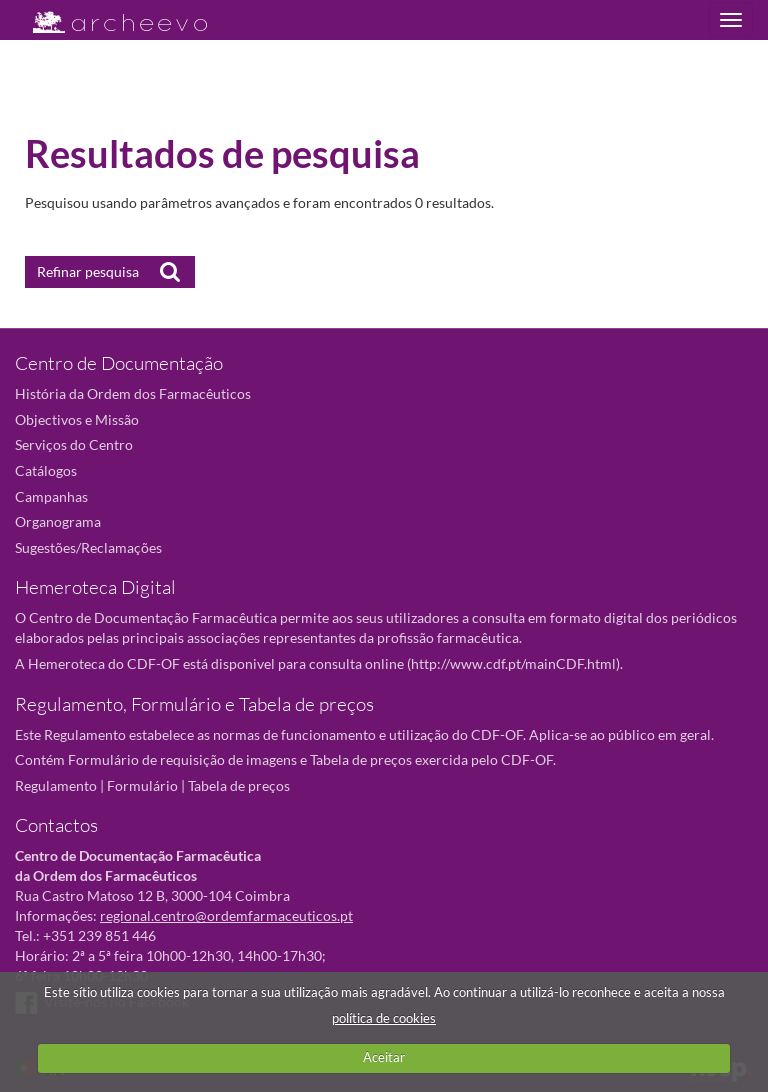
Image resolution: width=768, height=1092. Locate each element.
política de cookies (384, 1018)
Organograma (58, 521)
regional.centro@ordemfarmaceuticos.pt (226, 915)
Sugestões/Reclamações (88, 547)
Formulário (142, 785)
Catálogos (46, 470)
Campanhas (51, 496)
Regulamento (56, 785)
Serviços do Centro (74, 444)
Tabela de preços (239, 785)
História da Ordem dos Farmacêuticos (133, 393)
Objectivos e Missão (77, 419)
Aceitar (384, 1057)
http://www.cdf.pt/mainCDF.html (513, 663)
